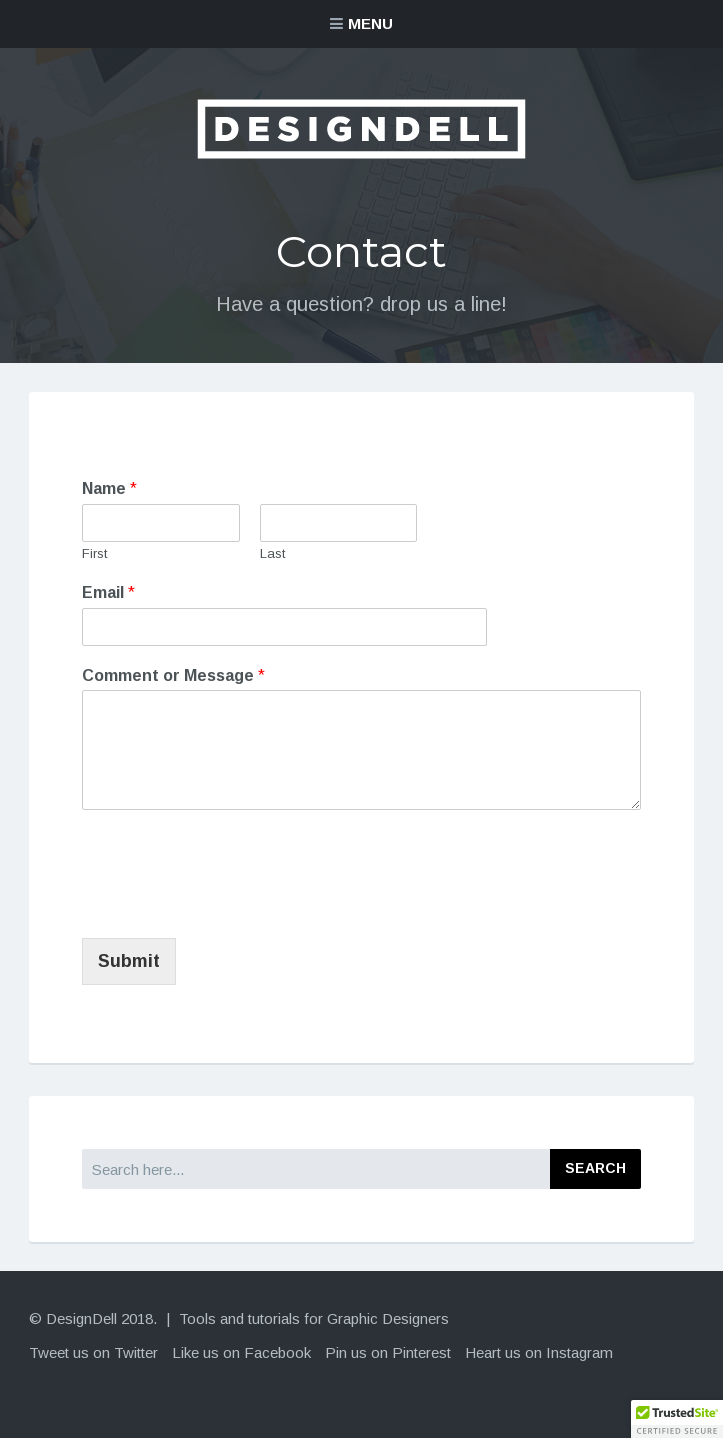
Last (272, 553)
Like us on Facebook (241, 1352)
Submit (129, 961)
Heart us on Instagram (539, 1352)
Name (109, 488)
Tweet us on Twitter (93, 1352)
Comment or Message (173, 675)
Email (108, 592)
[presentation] (234, 905)
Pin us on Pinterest (388, 1352)
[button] (677, 1419)
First (94, 553)
